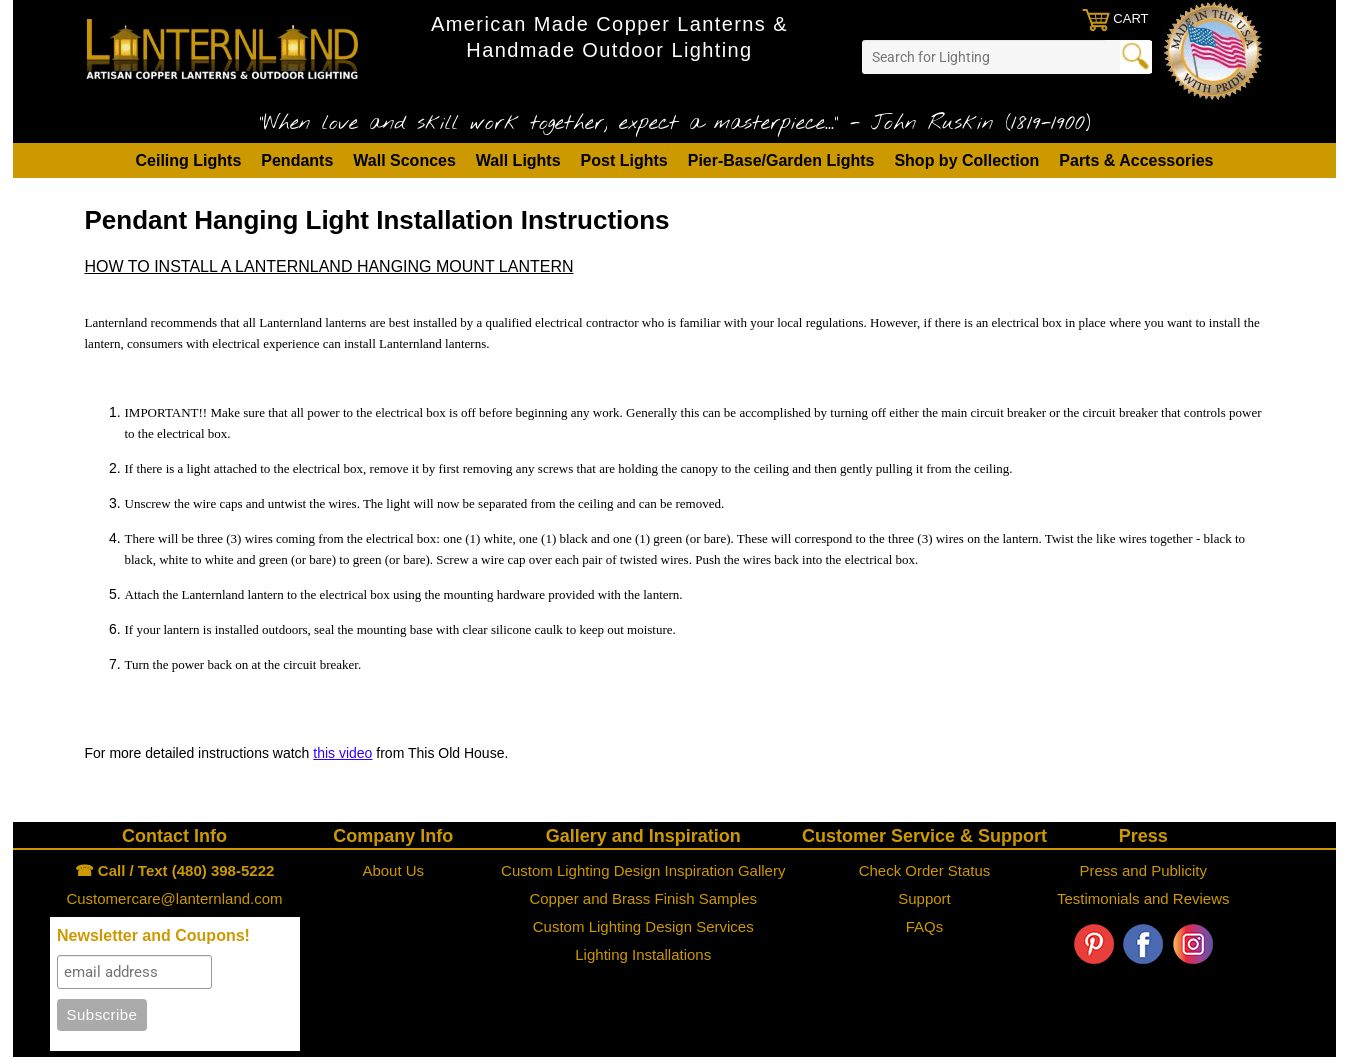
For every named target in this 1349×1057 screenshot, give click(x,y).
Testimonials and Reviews (1143, 898)
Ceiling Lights (189, 160)
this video (342, 753)
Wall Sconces (404, 160)
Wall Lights (518, 160)
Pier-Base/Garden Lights (781, 160)
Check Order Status (925, 870)
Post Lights (624, 160)
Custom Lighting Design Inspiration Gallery (643, 870)
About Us (393, 870)
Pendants (297, 160)
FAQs (925, 926)
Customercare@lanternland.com (174, 898)
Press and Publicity (1143, 870)
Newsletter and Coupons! (153, 935)
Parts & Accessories (1136, 160)
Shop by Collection (966, 160)
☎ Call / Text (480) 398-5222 (175, 870)
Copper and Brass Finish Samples (643, 898)
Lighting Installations (643, 954)
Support (924, 898)
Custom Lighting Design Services (643, 926)
